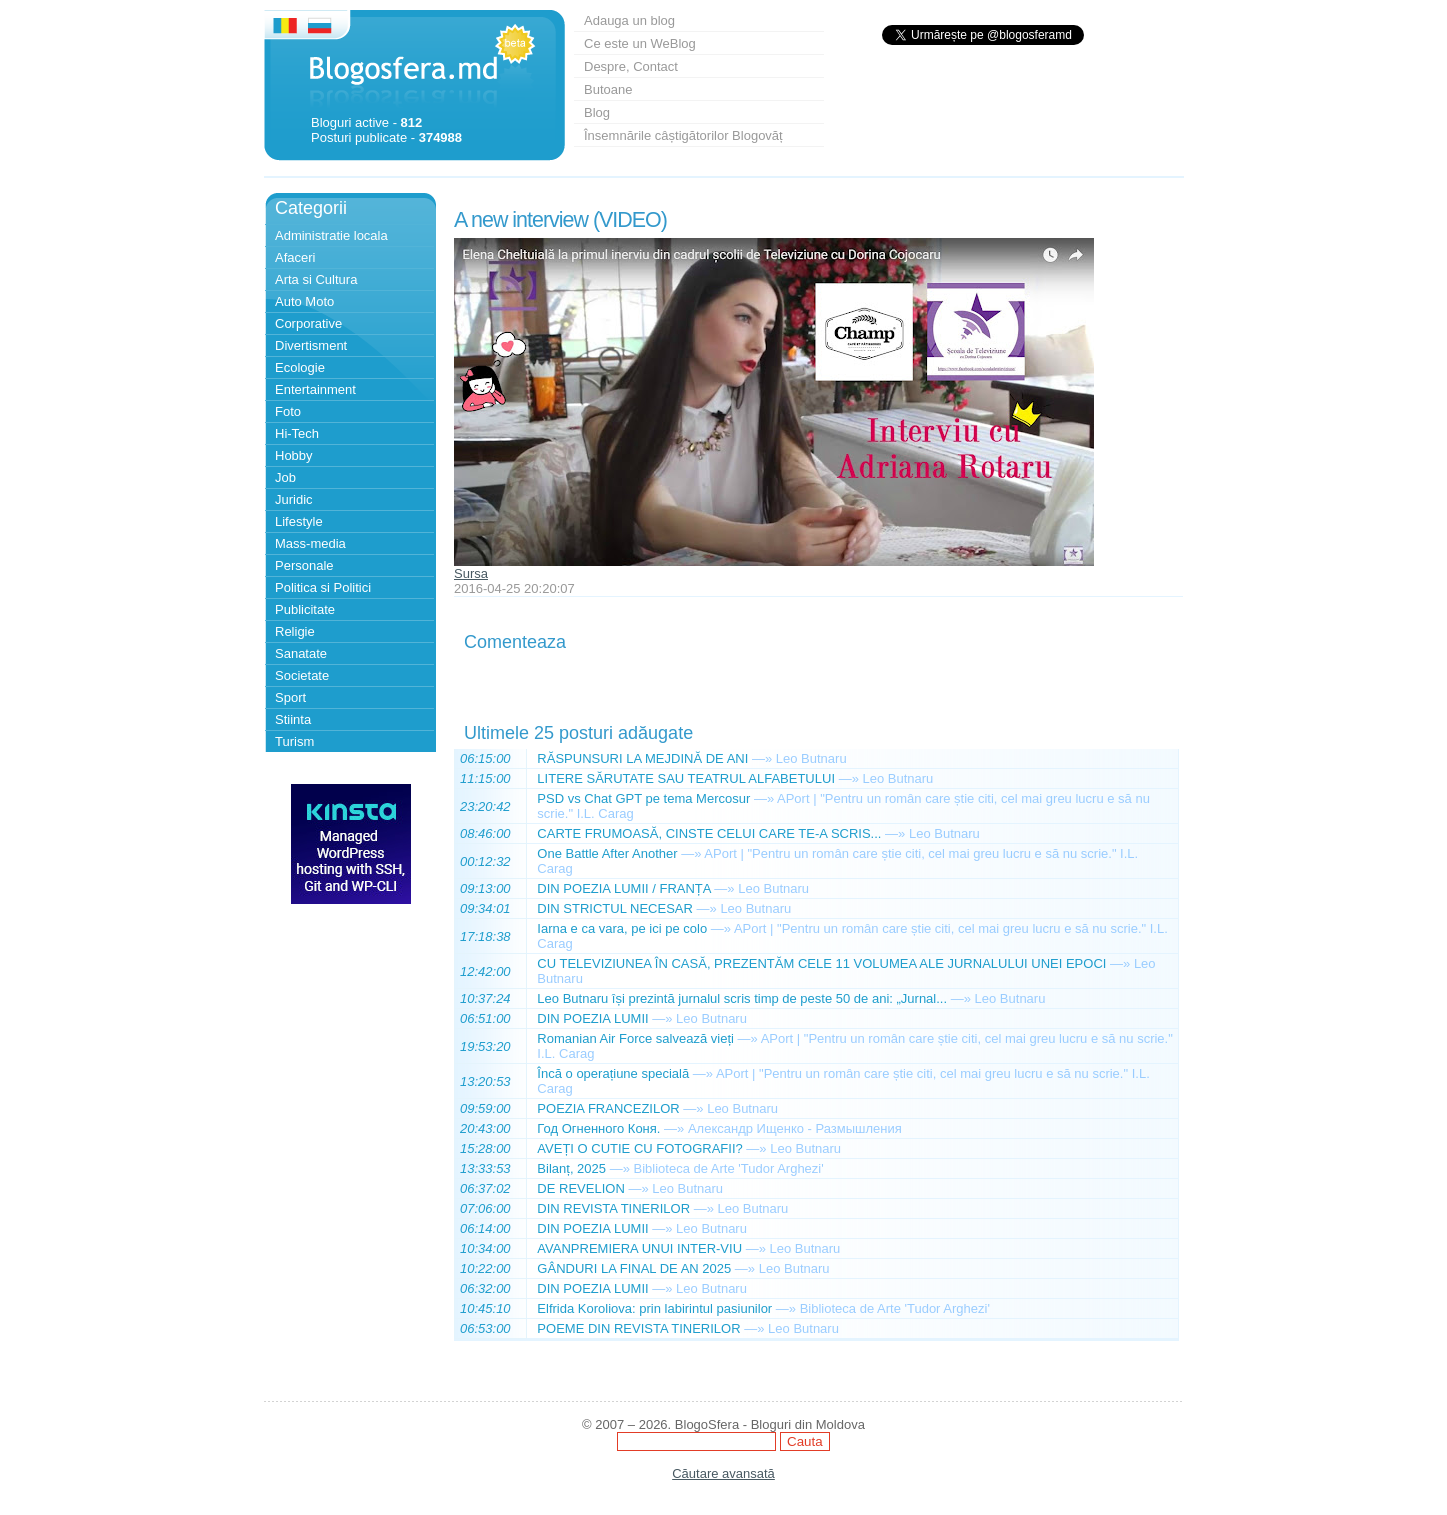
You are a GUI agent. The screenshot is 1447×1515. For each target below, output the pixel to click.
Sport (290, 697)
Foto (288, 411)
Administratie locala (331, 235)
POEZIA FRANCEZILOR (608, 1108)
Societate (302, 675)
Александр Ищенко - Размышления (795, 1128)
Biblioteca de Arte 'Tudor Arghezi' (729, 1168)
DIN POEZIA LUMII (592, 1018)
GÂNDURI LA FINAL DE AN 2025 (634, 1268)
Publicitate (305, 609)
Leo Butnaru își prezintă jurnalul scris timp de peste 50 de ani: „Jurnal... (742, 998)
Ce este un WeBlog (640, 43)
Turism (294, 741)
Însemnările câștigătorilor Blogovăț (683, 135)
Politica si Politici (323, 587)
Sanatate (301, 653)
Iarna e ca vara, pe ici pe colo (622, 928)
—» (762, 758)
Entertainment (315, 389)
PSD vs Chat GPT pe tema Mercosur (643, 798)
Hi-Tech (297, 433)
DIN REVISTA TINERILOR (613, 1208)
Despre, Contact (631, 66)
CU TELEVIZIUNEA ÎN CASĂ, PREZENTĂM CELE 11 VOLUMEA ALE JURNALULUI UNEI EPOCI (821, 963)
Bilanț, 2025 (571, 1168)
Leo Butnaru (811, 758)
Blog (597, 112)
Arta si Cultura (316, 279)
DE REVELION (580, 1188)
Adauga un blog (629, 20)
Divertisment (311, 345)
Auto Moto (304, 301)
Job (285, 477)
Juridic (294, 499)
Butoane (608, 89)
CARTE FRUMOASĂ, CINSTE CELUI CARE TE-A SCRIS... (709, 833)
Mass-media (310, 543)
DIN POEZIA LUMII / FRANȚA (623, 888)
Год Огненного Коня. (598, 1128)
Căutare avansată (723, 1473)
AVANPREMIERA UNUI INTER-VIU (639, 1248)
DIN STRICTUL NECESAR (615, 908)
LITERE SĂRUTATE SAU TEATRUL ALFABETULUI (686, 778)
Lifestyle (299, 521)
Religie (295, 631)
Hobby (294, 455)
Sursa (471, 573)
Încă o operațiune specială (613, 1073)
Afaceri (295, 257)
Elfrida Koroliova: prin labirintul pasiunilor (654, 1308)
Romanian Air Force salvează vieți (635, 1038)
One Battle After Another (607, 853)
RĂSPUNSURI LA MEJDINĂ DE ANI (642, 758)
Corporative (308, 323)
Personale (304, 565)
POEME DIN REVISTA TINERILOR (638, 1328)
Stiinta (293, 719)
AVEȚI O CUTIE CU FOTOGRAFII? (639, 1148)
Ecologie (300, 367)
